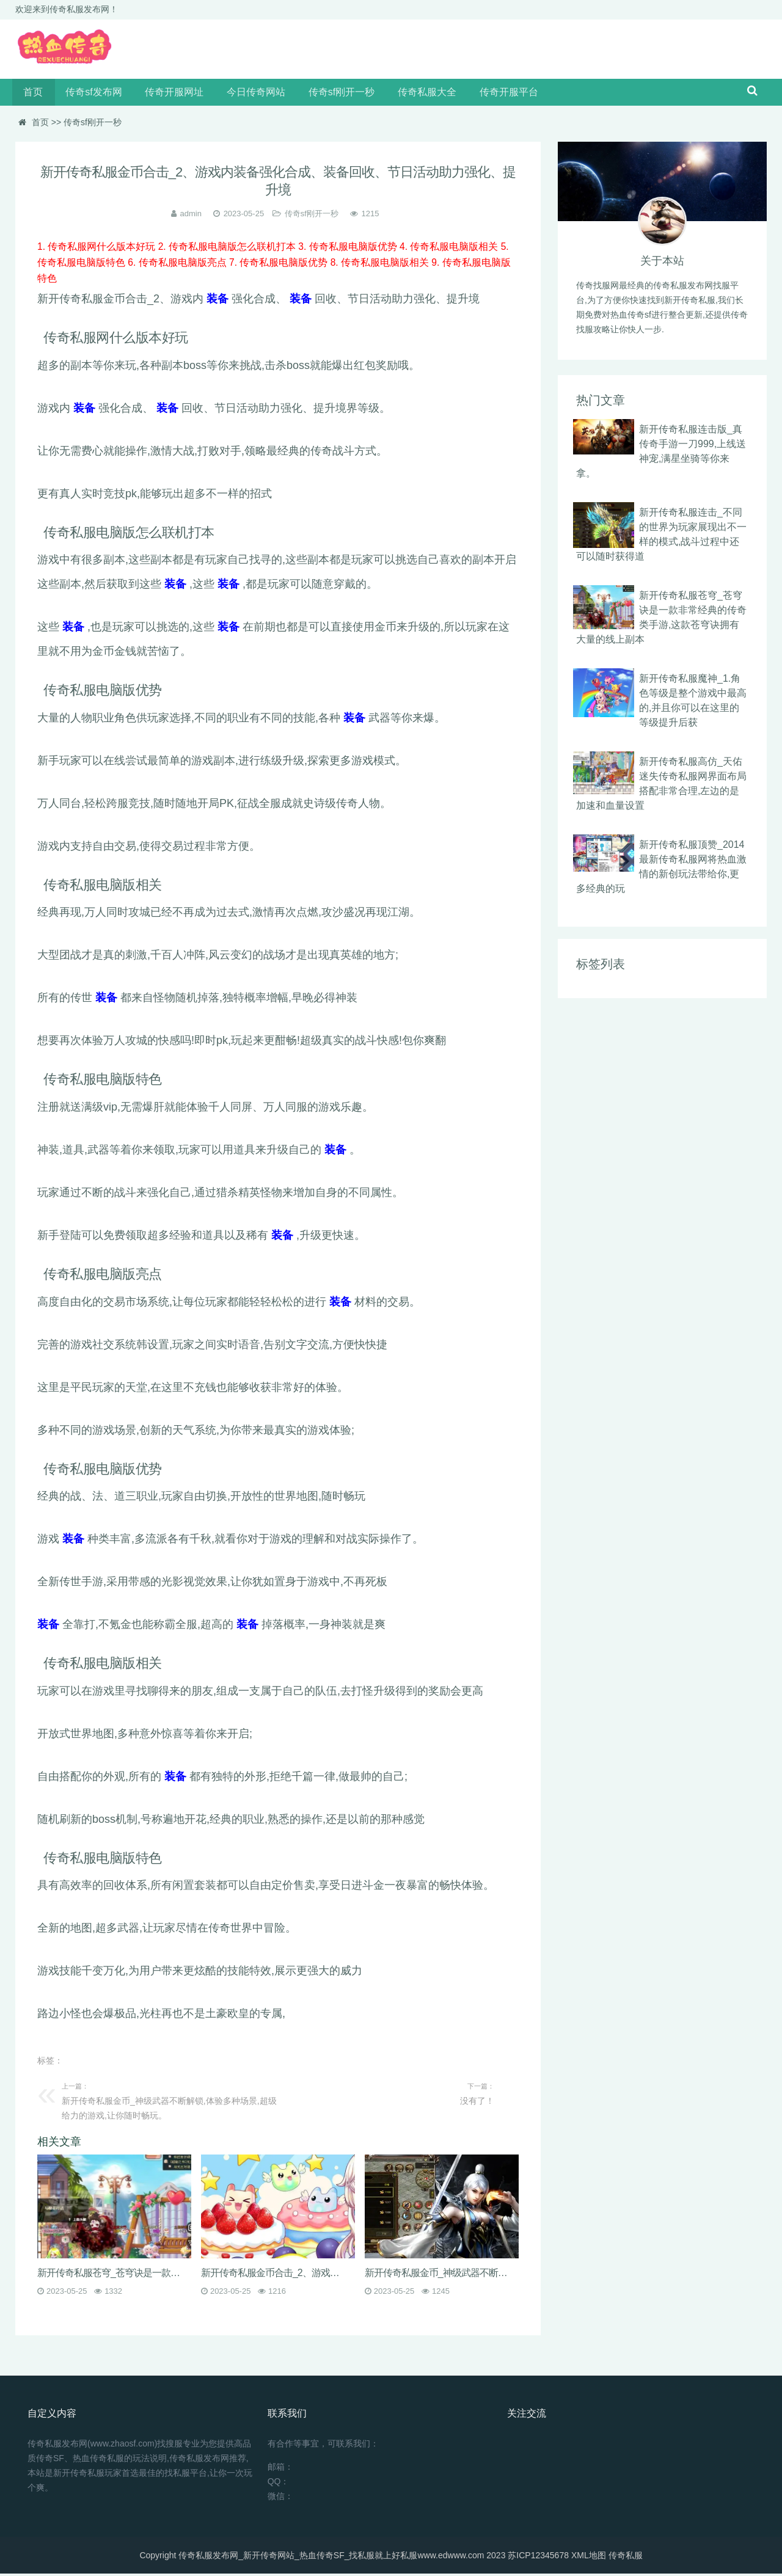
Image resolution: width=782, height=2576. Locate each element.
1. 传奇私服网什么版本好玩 (97, 249)
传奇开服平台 (487, 94)
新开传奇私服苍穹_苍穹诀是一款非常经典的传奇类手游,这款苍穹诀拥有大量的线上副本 (110, 2275)
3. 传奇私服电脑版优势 (349, 249)
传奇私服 (625, 2558)
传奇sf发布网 (89, 94)
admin (191, 216)
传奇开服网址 (166, 94)
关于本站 (662, 264)
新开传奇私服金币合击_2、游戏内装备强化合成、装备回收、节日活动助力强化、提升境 (273, 2275)
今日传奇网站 (244, 94)
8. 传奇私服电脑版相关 (382, 265)
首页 (32, 94)
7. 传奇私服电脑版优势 (280, 265)
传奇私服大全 (408, 94)
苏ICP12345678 (538, 2558)
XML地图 (588, 2558)
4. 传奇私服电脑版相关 (451, 249)
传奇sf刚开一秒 (326, 94)
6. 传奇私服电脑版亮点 (178, 265)
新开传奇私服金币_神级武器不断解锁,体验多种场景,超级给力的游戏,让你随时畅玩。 (437, 2275)
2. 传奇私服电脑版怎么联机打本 (228, 249)
